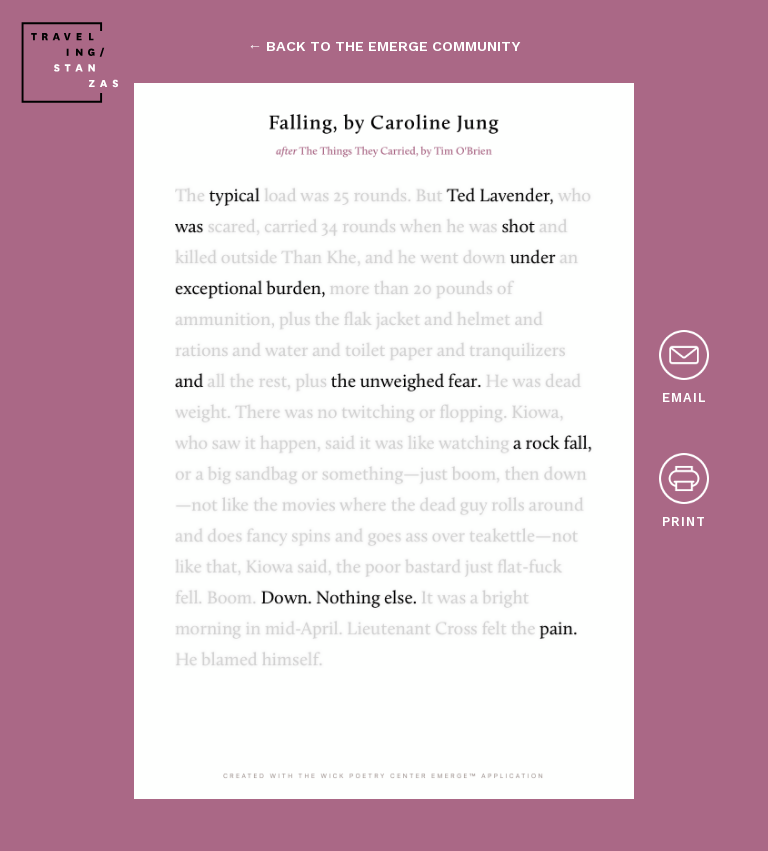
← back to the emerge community (384, 46)
